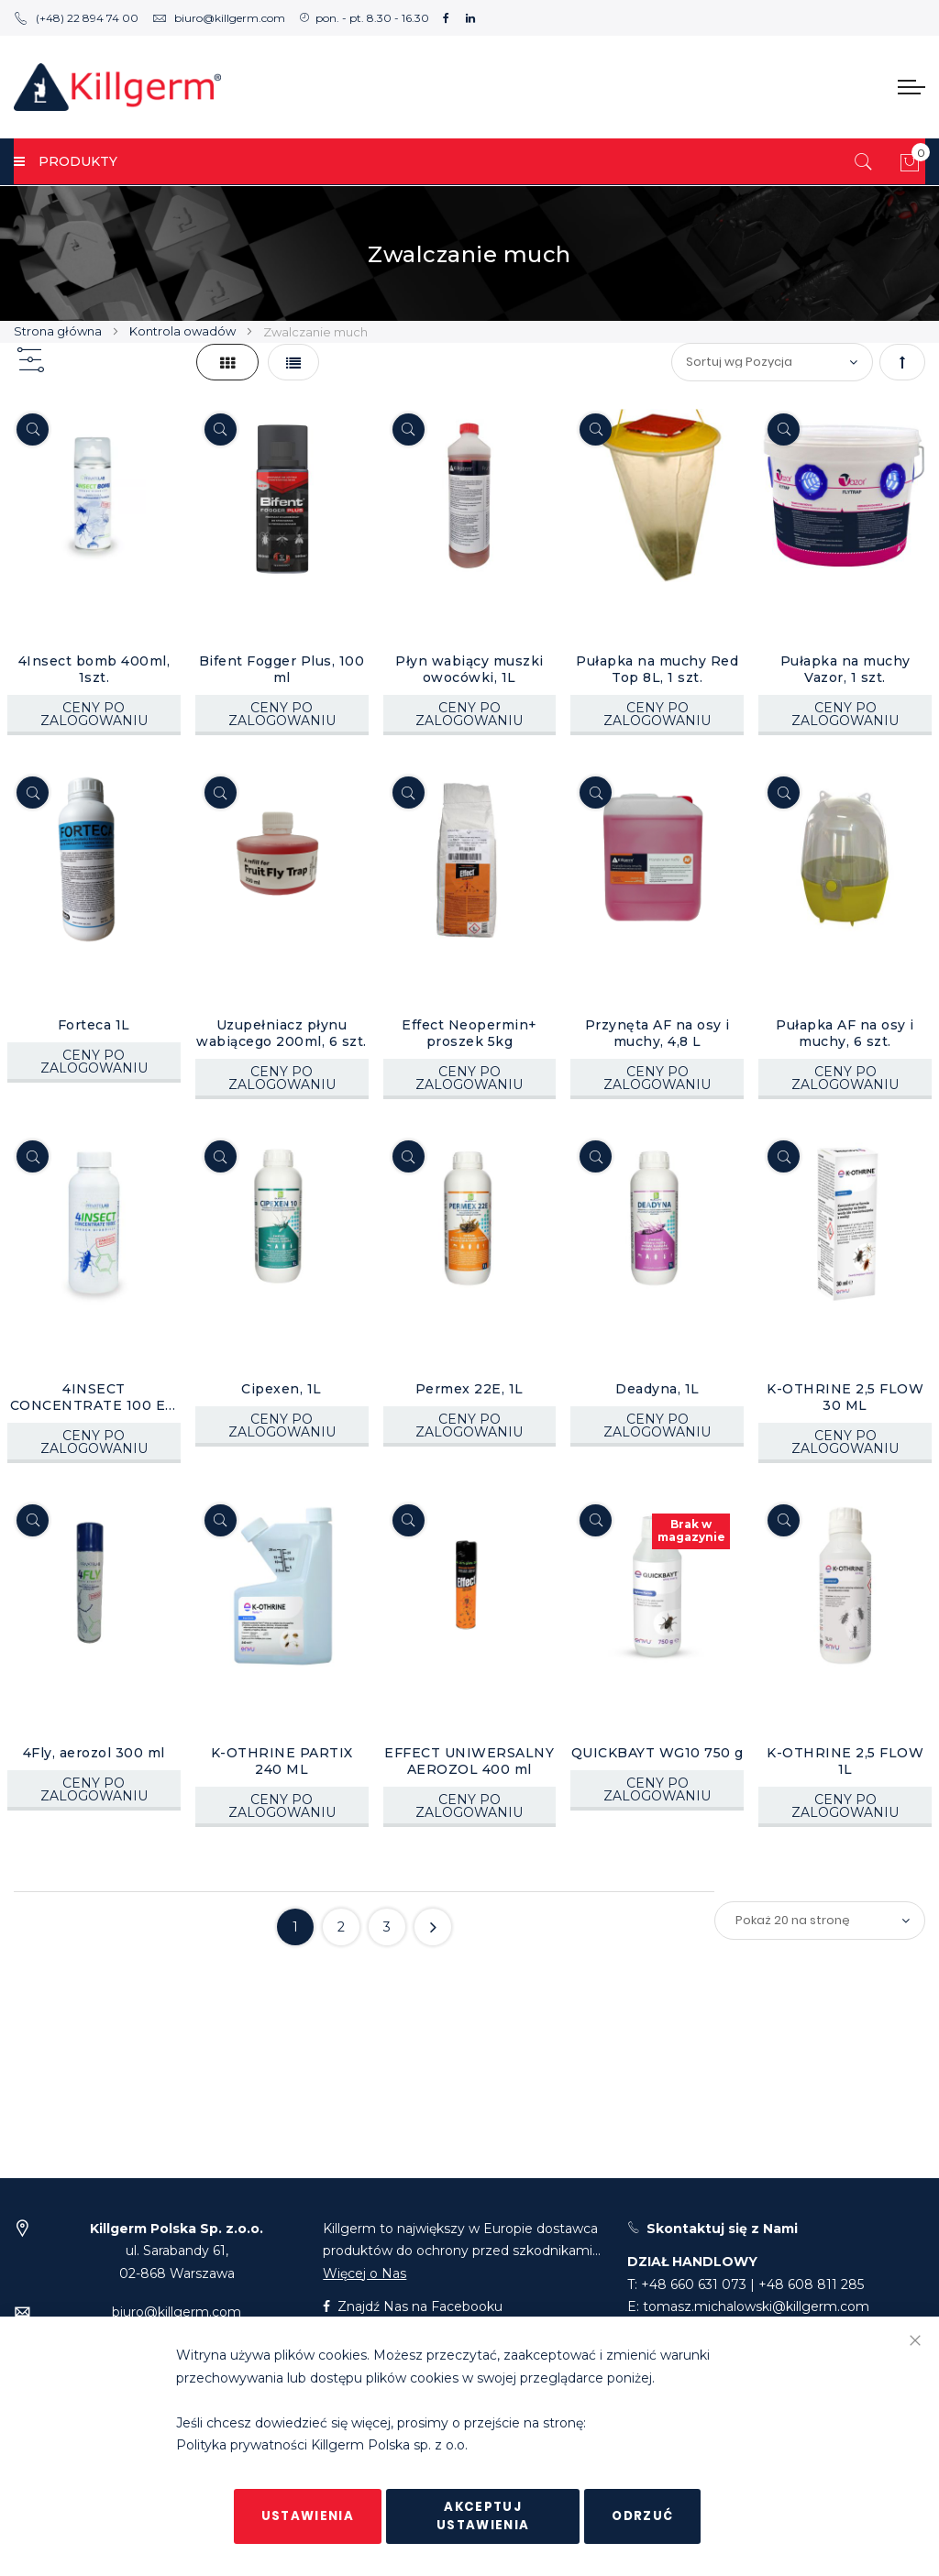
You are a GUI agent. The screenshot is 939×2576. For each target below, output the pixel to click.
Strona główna (59, 331)
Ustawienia (308, 2516)
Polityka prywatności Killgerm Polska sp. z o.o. (322, 2446)
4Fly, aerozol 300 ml (94, 1753)
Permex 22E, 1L (469, 1389)
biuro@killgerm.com (218, 18)
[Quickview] (33, 429)
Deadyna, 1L (657, 1389)
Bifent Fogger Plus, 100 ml (282, 669)
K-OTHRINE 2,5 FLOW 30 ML (845, 1397)
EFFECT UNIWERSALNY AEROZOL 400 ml (469, 1761)
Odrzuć (642, 2516)
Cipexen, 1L (281, 1389)
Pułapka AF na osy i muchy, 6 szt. (845, 1033)
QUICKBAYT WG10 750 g (657, 1753)
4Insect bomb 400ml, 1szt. (94, 669)
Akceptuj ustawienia (483, 2516)
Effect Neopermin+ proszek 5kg (469, 1033)
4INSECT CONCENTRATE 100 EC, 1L (94, 1397)
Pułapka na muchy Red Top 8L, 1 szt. (657, 669)
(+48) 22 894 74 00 (76, 18)
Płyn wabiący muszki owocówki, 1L (469, 669)
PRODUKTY (65, 161)
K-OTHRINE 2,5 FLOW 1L (845, 1761)
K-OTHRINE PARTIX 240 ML (282, 1761)
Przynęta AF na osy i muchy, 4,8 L (657, 1033)
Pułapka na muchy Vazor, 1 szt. (845, 669)
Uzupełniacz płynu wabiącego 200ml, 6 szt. (281, 1033)
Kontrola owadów (183, 331)
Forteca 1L (94, 1025)
